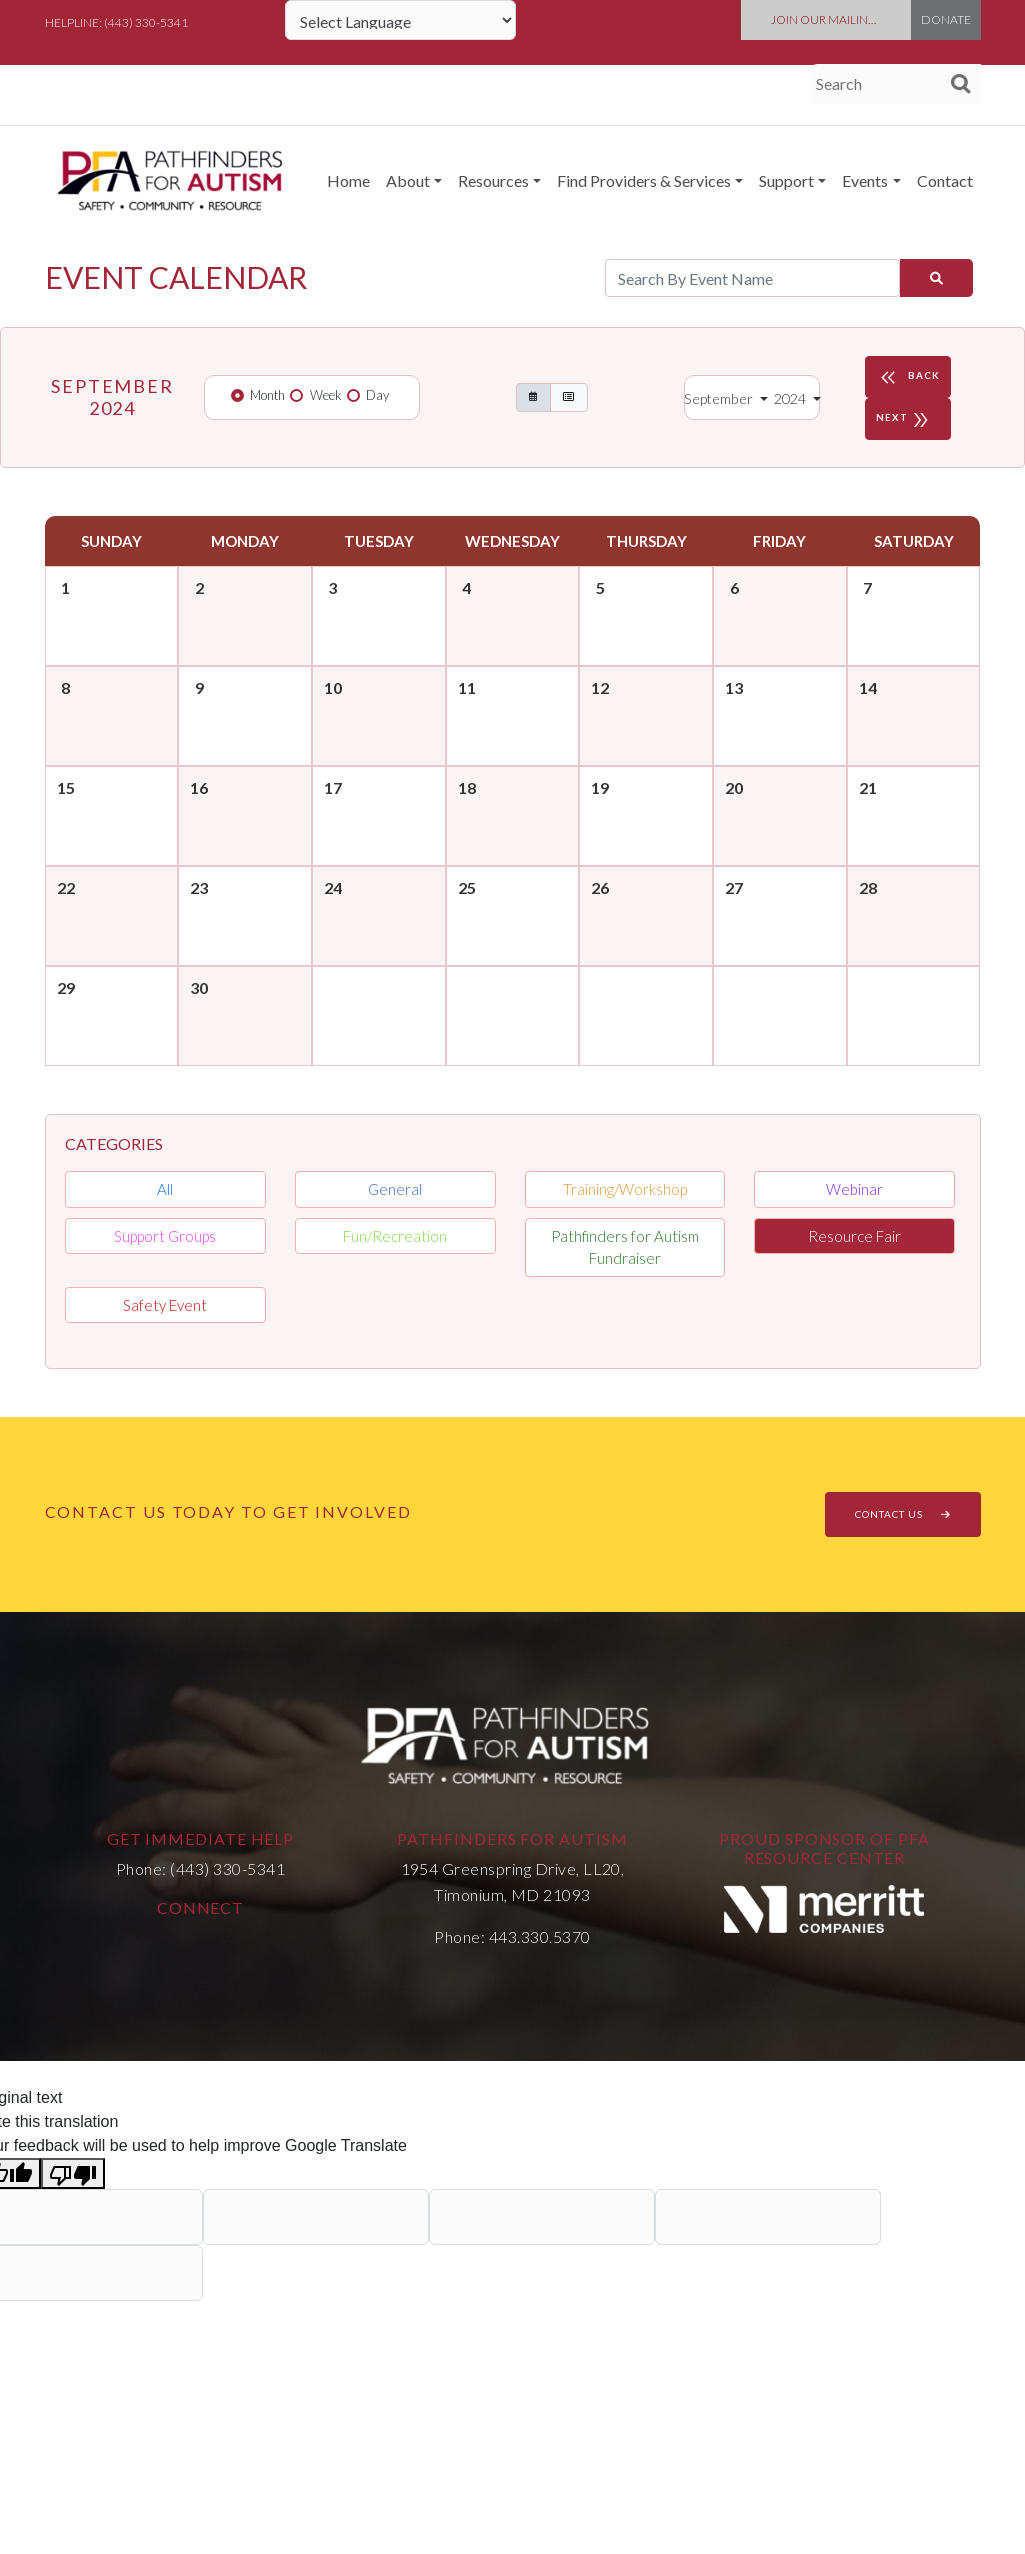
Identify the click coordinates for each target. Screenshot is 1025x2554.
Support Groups (165, 1236)
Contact (945, 180)
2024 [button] (791, 398)
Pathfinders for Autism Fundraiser (625, 1247)
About (408, 180)
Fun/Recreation (395, 1236)
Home (348, 180)
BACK (908, 377)
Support (786, 180)
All (165, 1189)
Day (377, 395)
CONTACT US (903, 1514)
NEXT (905, 419)
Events (865, 180)
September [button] (720, 398)
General (395, 1189)
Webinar (854, 1189)
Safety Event (165, 1305)
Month (267, 395)
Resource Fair (854, 1236)
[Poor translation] (73, 2173)
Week (326, 395)
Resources (493, 180)
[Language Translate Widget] (400, 20)
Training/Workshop (625, 1189)
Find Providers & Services (644, 180)
